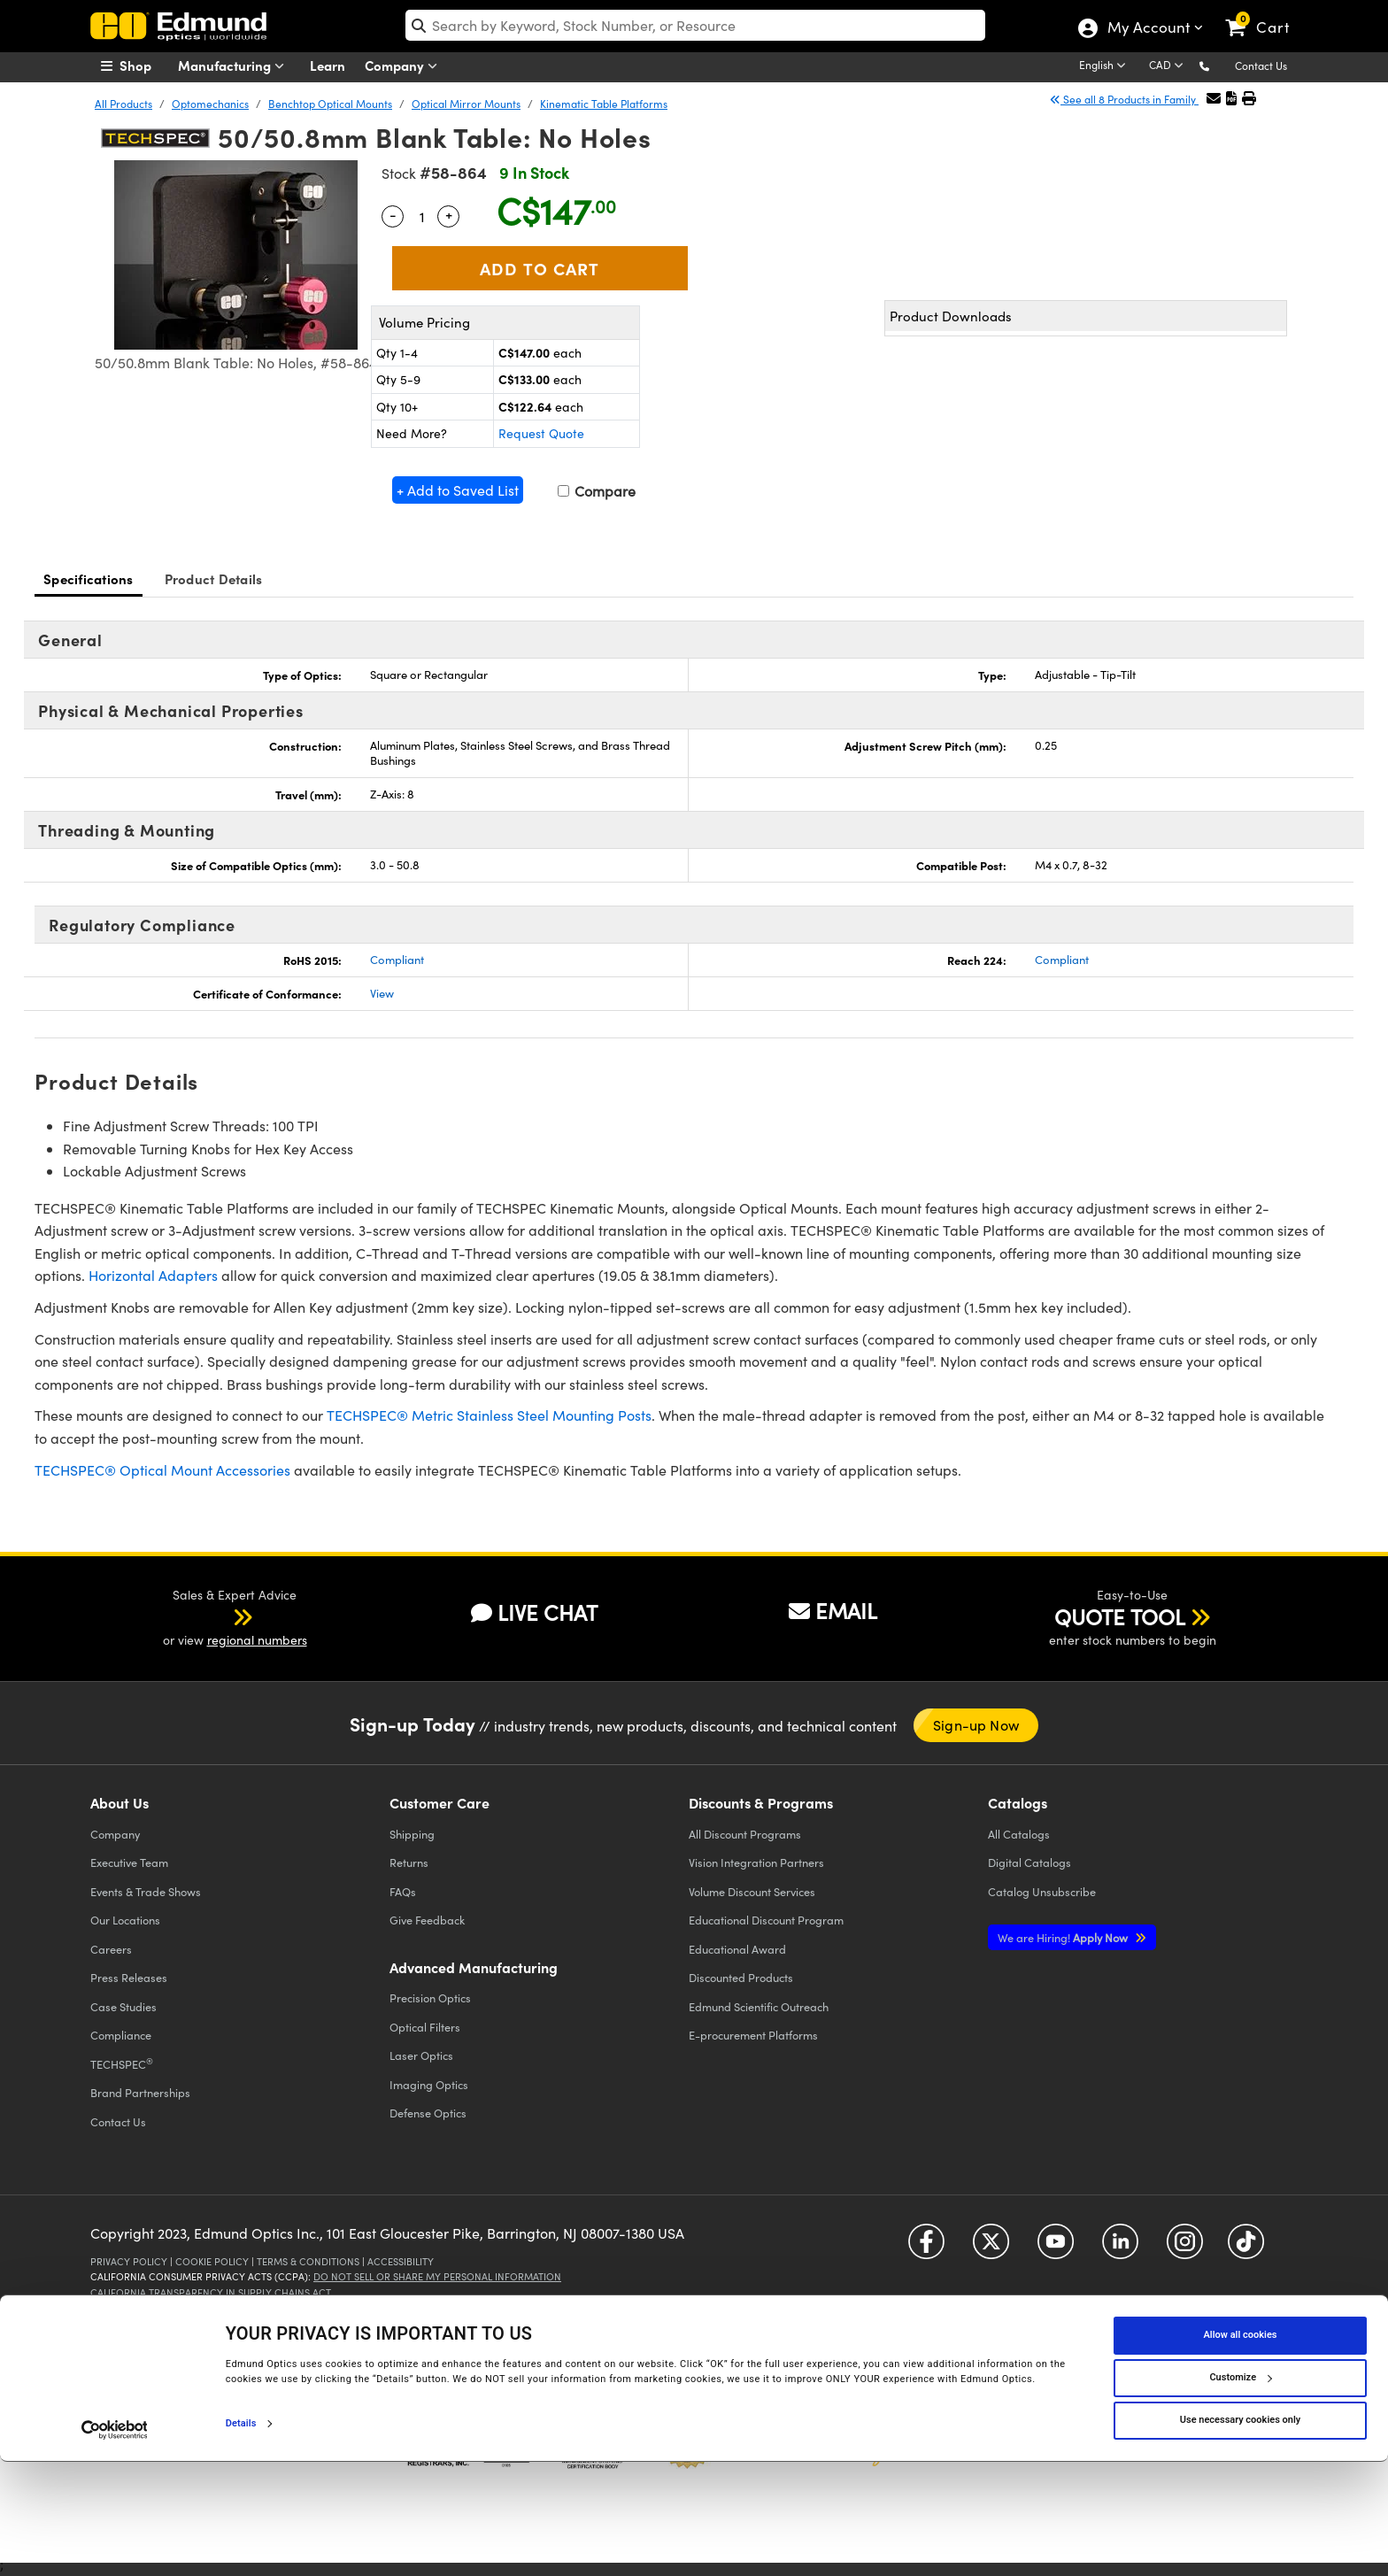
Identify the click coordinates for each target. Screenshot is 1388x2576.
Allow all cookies (1240, 2449)
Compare (597, 491)
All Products (123, 103)
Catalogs (1019, 1833)
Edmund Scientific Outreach (759, 2006)
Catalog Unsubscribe (1042, 1891)
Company (405, 66)
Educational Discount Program (766, 1919)
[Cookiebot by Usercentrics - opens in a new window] (114, 2544)
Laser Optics (421, 2055)
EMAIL (833, 1610)
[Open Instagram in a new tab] (1184, 2248)
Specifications (88, 578)
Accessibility (400, 2261)
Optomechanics (210, 103)
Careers (111, 1948)
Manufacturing (235, 66)
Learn (327, 65)
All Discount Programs (745, 1833)
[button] (1218, 65)
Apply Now (1064, 1937)
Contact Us (1261, 65)
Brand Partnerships (140, 2092)
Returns (408, 1862)
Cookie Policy (212, 2261)
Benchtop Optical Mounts (330, 103)
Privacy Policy (128, 2261)
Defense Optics (428, 2112)
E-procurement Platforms (753, 2034)
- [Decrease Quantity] (393, 214)
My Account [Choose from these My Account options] (1147, 29)
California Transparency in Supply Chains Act (210, 2292)
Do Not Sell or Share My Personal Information (437, 2276)
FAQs (402, 1891)
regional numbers (257, 1639)
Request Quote (541, 433)
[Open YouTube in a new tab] (1055, 2248)
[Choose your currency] (1169, 66)
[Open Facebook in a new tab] (926, 2248)
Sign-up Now (976, 1725)
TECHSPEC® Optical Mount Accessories (162, 1470)
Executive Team (129, 1862)
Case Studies (123, 2006)
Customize (1240, 2492)
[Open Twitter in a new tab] (991, 2248)
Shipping (412, 1833)
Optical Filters (424, 2026)
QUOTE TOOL (1119, 1616)
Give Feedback (427, 1919)
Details (241, 2537)
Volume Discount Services (752, 1891)
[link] (1265, 13)
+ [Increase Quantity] (448, 214)
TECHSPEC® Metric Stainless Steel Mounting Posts (489, 1415)
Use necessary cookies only (1240, 2534)
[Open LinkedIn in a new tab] (1120, 2248)
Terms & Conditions (308, 2261)
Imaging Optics (428, 2084)
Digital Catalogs (1029, 1862)
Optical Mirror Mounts (466, 103)
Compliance (120, 2034)
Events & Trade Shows (145, 1891)
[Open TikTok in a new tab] (1245, 2248)
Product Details (214, 578)
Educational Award (737, 1948)
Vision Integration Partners (756, 1862)
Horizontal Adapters (153, 1275)
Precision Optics (430, 1997)
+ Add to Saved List (458, 490)
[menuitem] (145, 65)
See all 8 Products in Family (1124, 99)
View (382, 993)
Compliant (397, 960)
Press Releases (128, 1977)
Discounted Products (741, 1977)
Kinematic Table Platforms (603, 103)
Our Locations (125, 1919)
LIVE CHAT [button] (534, 1612)
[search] (695, 25)
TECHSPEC (121, 2063)
